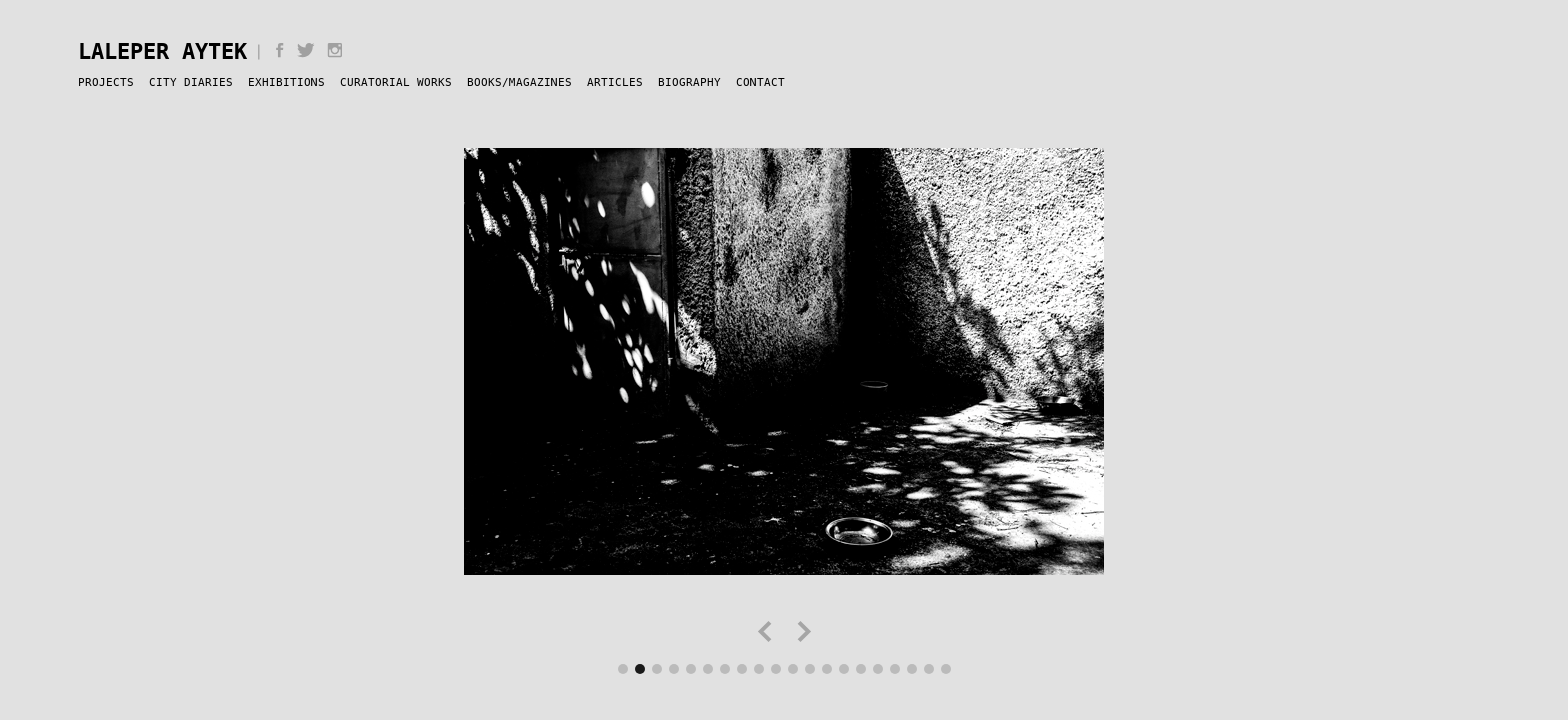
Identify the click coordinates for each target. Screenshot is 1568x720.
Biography (689, 82)
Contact (760, 82)
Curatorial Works (396, 82)
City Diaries (191, 82)
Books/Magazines (519, 82)
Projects (106, 82)
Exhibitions (286, 82)
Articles (615, 82)
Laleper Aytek (162, 50)
